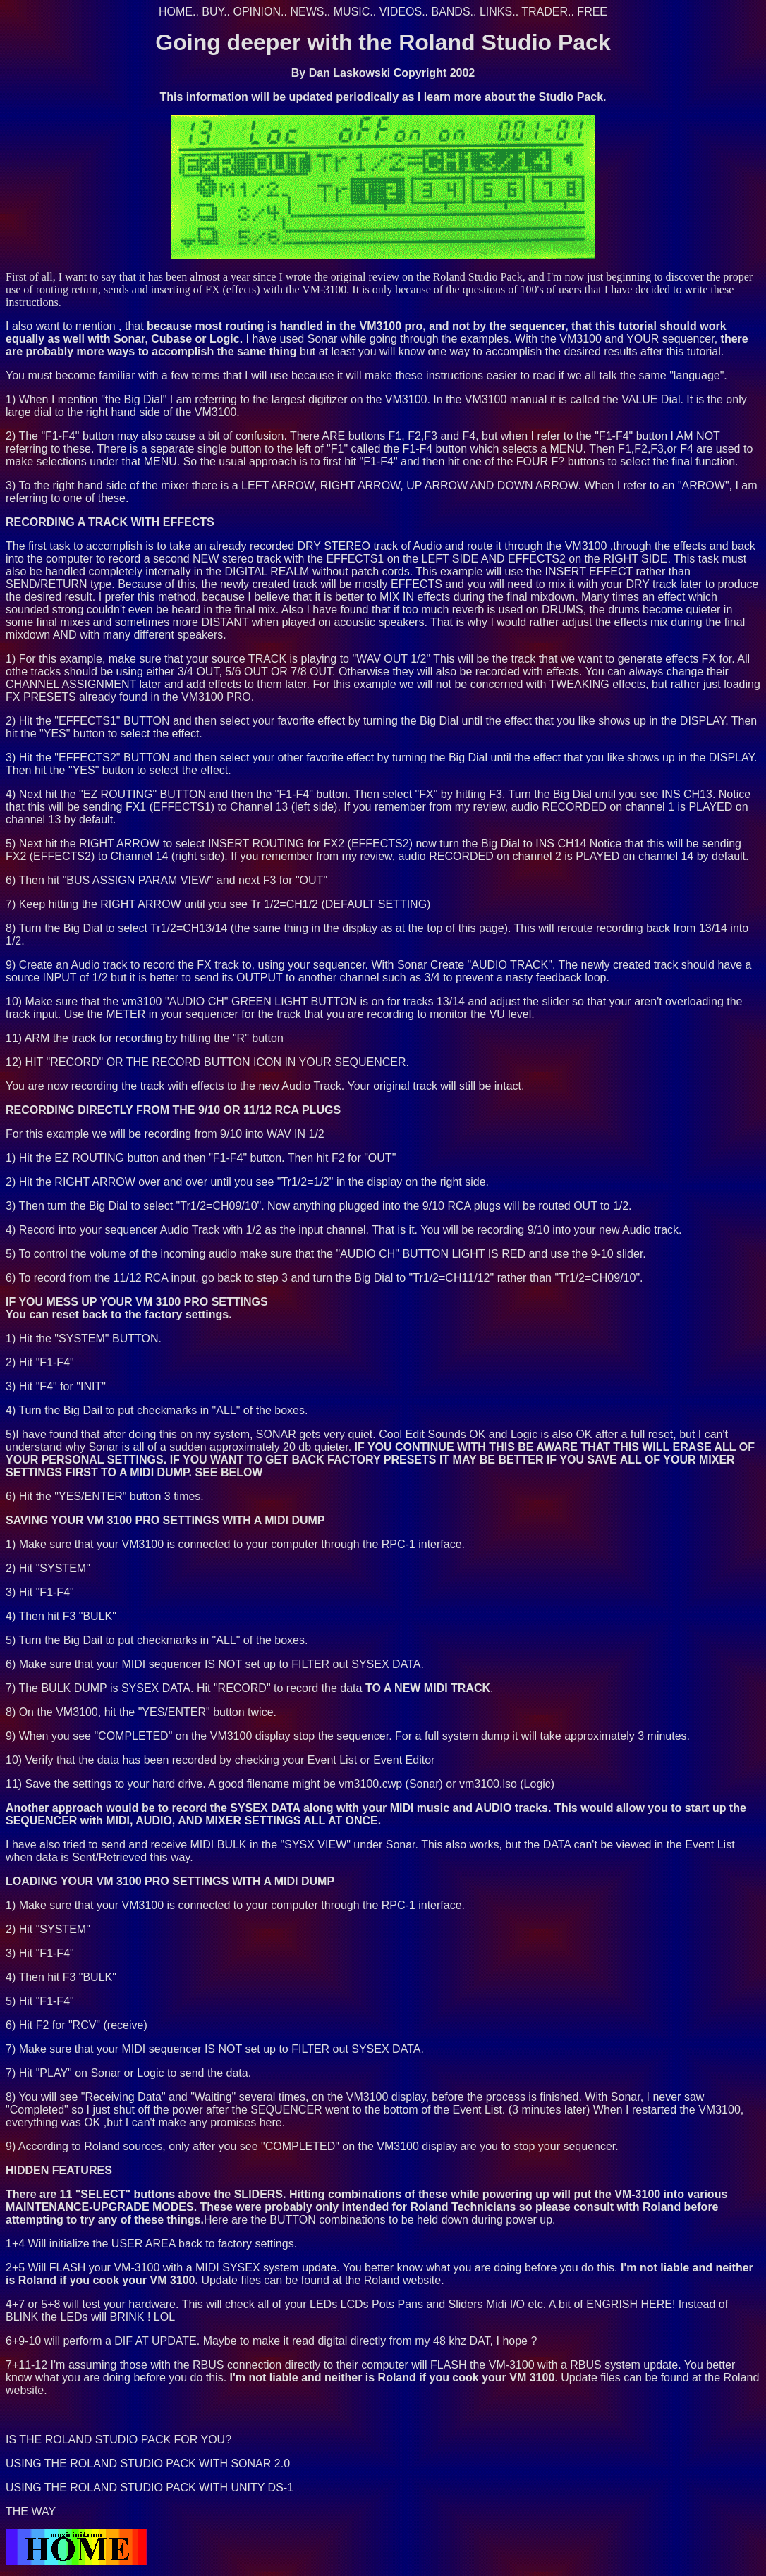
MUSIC (352, 12)
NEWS (307, 12)
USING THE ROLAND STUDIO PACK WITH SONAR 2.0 (148, 2464)
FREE (592, 12)
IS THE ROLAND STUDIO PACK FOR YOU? (118, 2440)
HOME (176, 12)
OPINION (257, 12)
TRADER (544, 12)
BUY (213, 12)
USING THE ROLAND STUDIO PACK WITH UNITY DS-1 (149, 2488)
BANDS (450, 12)
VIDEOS (400, 12)
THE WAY (31, 2511)
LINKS (496, 12)
